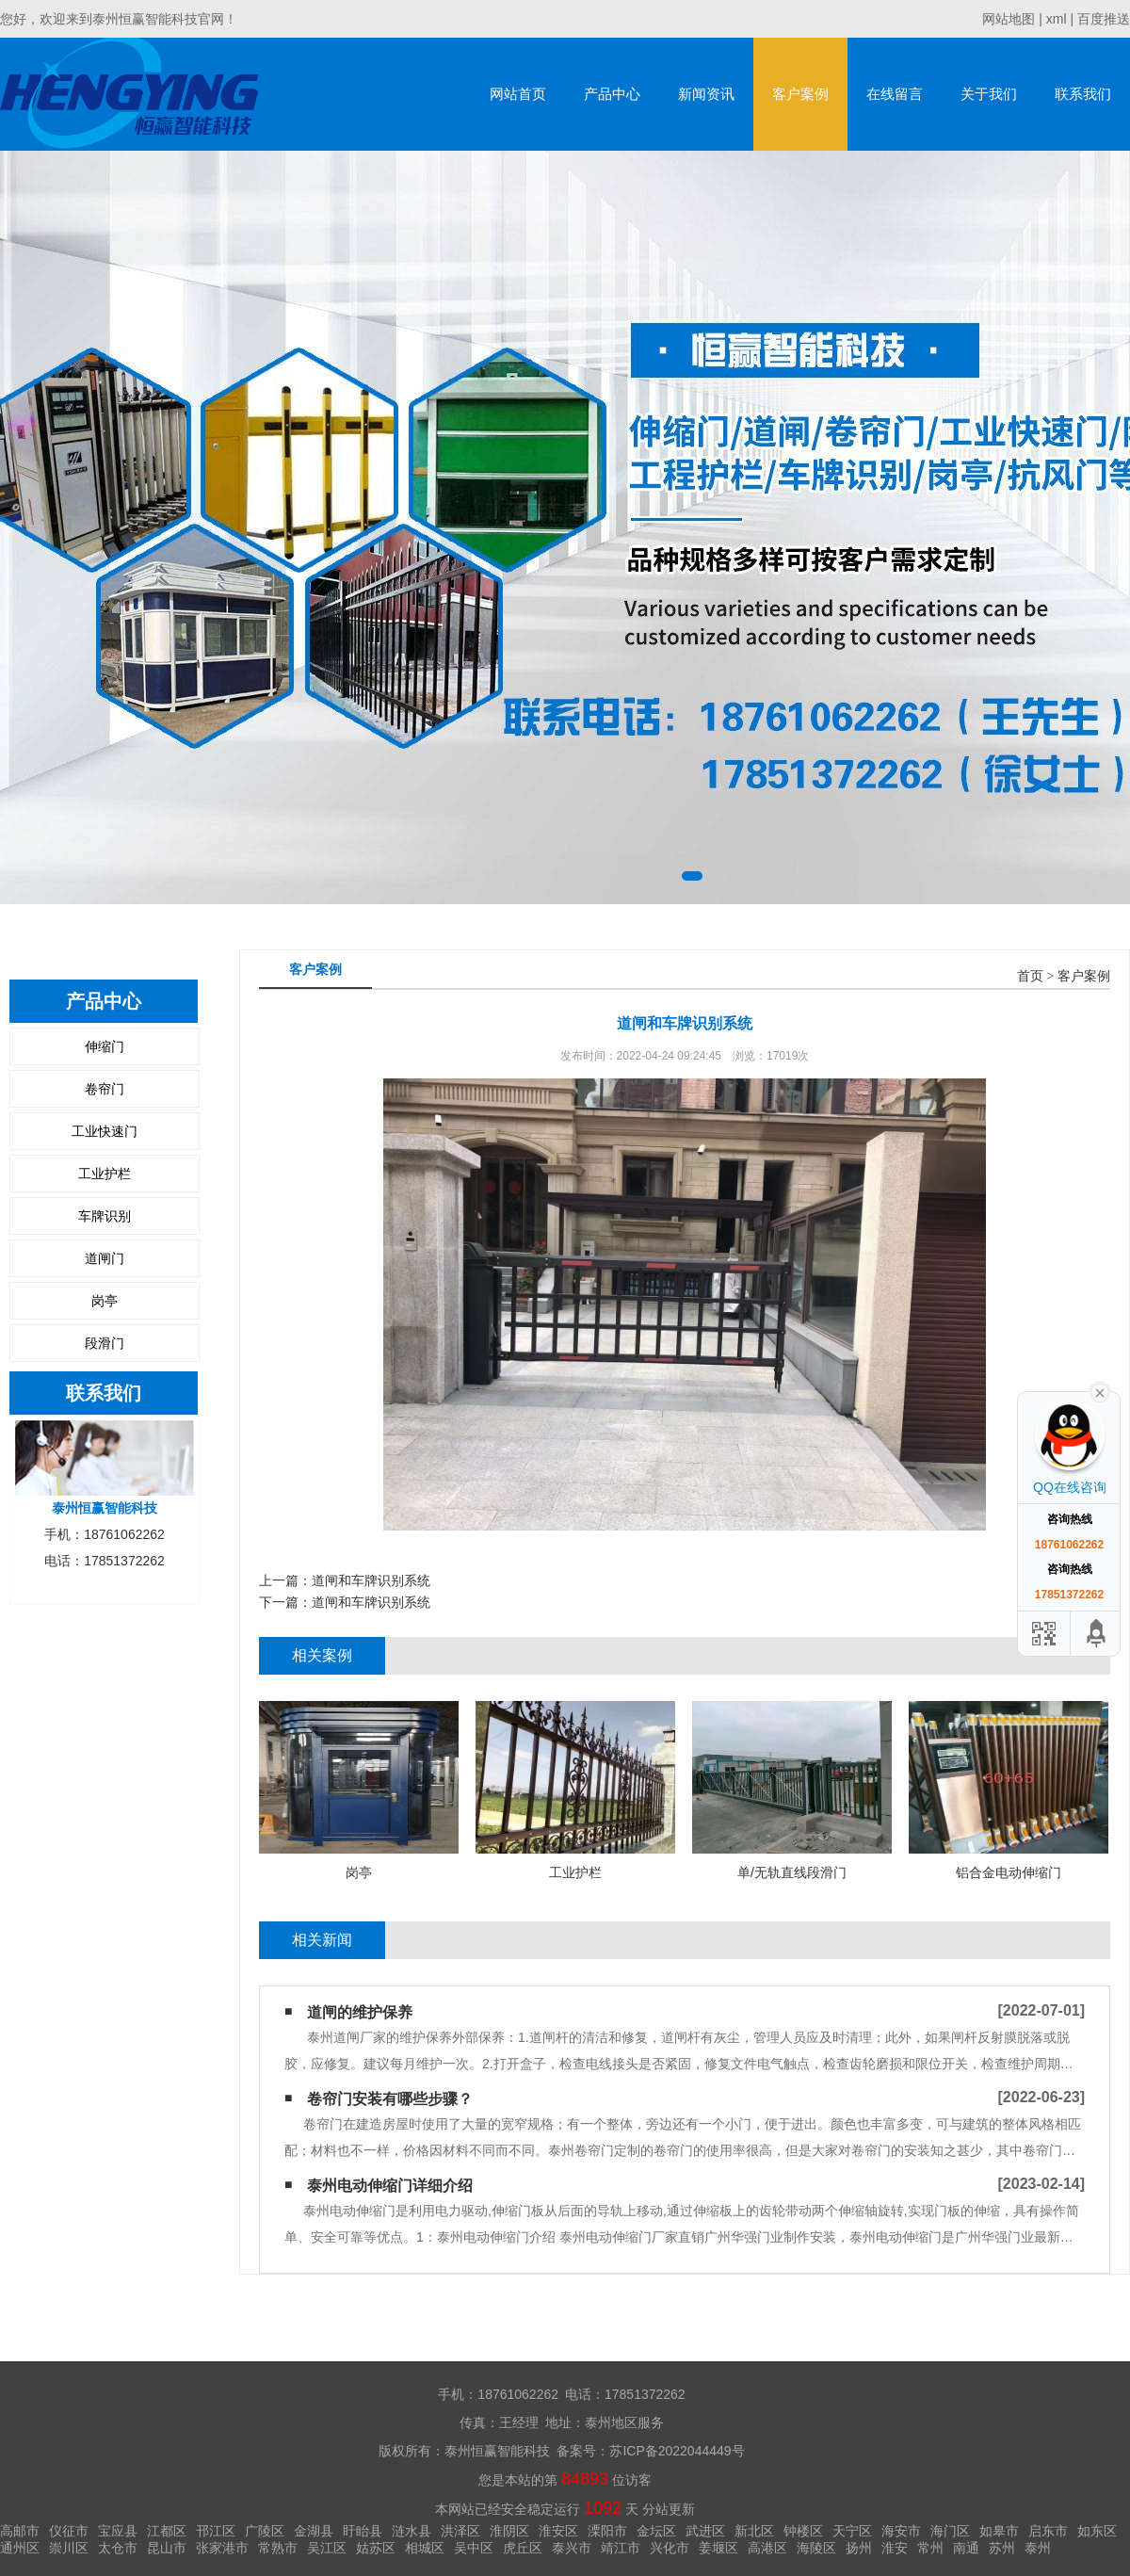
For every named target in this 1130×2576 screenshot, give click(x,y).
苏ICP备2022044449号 (676, 2450)
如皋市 (999, 2530)
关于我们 (988, 94)
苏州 (1002, 2547)
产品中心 (612, 94)
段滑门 (104, 1343)
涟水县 (411, 2530)
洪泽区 (460, 2530)
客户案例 (800, 94)
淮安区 (558, 2530)
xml (1056, 18)
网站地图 (1008, 18)
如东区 (1097, 2530)
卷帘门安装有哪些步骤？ (390, 2099)
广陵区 (264, 2530)
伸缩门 (104, 1046)
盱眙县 (362, 2530)
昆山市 (166, 2547)
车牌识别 (104, 1215)
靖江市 (620, 2547)
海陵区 (816, 2547)
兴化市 (669, 2547)
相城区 (424, 2547)
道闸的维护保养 (359, 2012)
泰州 (1038, 2547)
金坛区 (656, 2530)
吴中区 (473, 2547)
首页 (1030, 976)
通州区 (20, 2547)
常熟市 (278, 2547)
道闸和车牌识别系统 (371, 1580)
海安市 (901, 2530)
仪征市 (69, 2530)
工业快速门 (104, 1131)
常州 (930, 2547)
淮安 (894, 2547)
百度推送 (1103, 18)
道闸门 (104, 1258)
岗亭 (104, 1300)
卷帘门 (104, 1088)
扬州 (859, 2547)
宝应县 (117, 2530)
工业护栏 (104, 1173)
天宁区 (852, 2530)
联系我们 (1083, 94)
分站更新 (668, 2509)
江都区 (166, 2530)
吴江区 (327, 2547)
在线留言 (894, 94)
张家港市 (222, 2547)
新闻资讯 (706, 94)
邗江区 (215, 2530)
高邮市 (20, 2530)
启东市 (1048, 2530)
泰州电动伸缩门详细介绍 (390, 2186)
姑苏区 (376, 2547)
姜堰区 (718, 2547)
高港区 (767, 2547)
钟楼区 (803, 2530)
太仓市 (117, 2547)
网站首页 (518, 94)
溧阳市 (607, 2530)
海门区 (950, 2530)
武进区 (705, 2530)
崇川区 (69, 2547)
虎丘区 (522, 2547)
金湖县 (313, 2530)
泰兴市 (571, 2547)
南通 (966, 2547)
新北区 (754, 2530)
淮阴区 (509, 2530)
